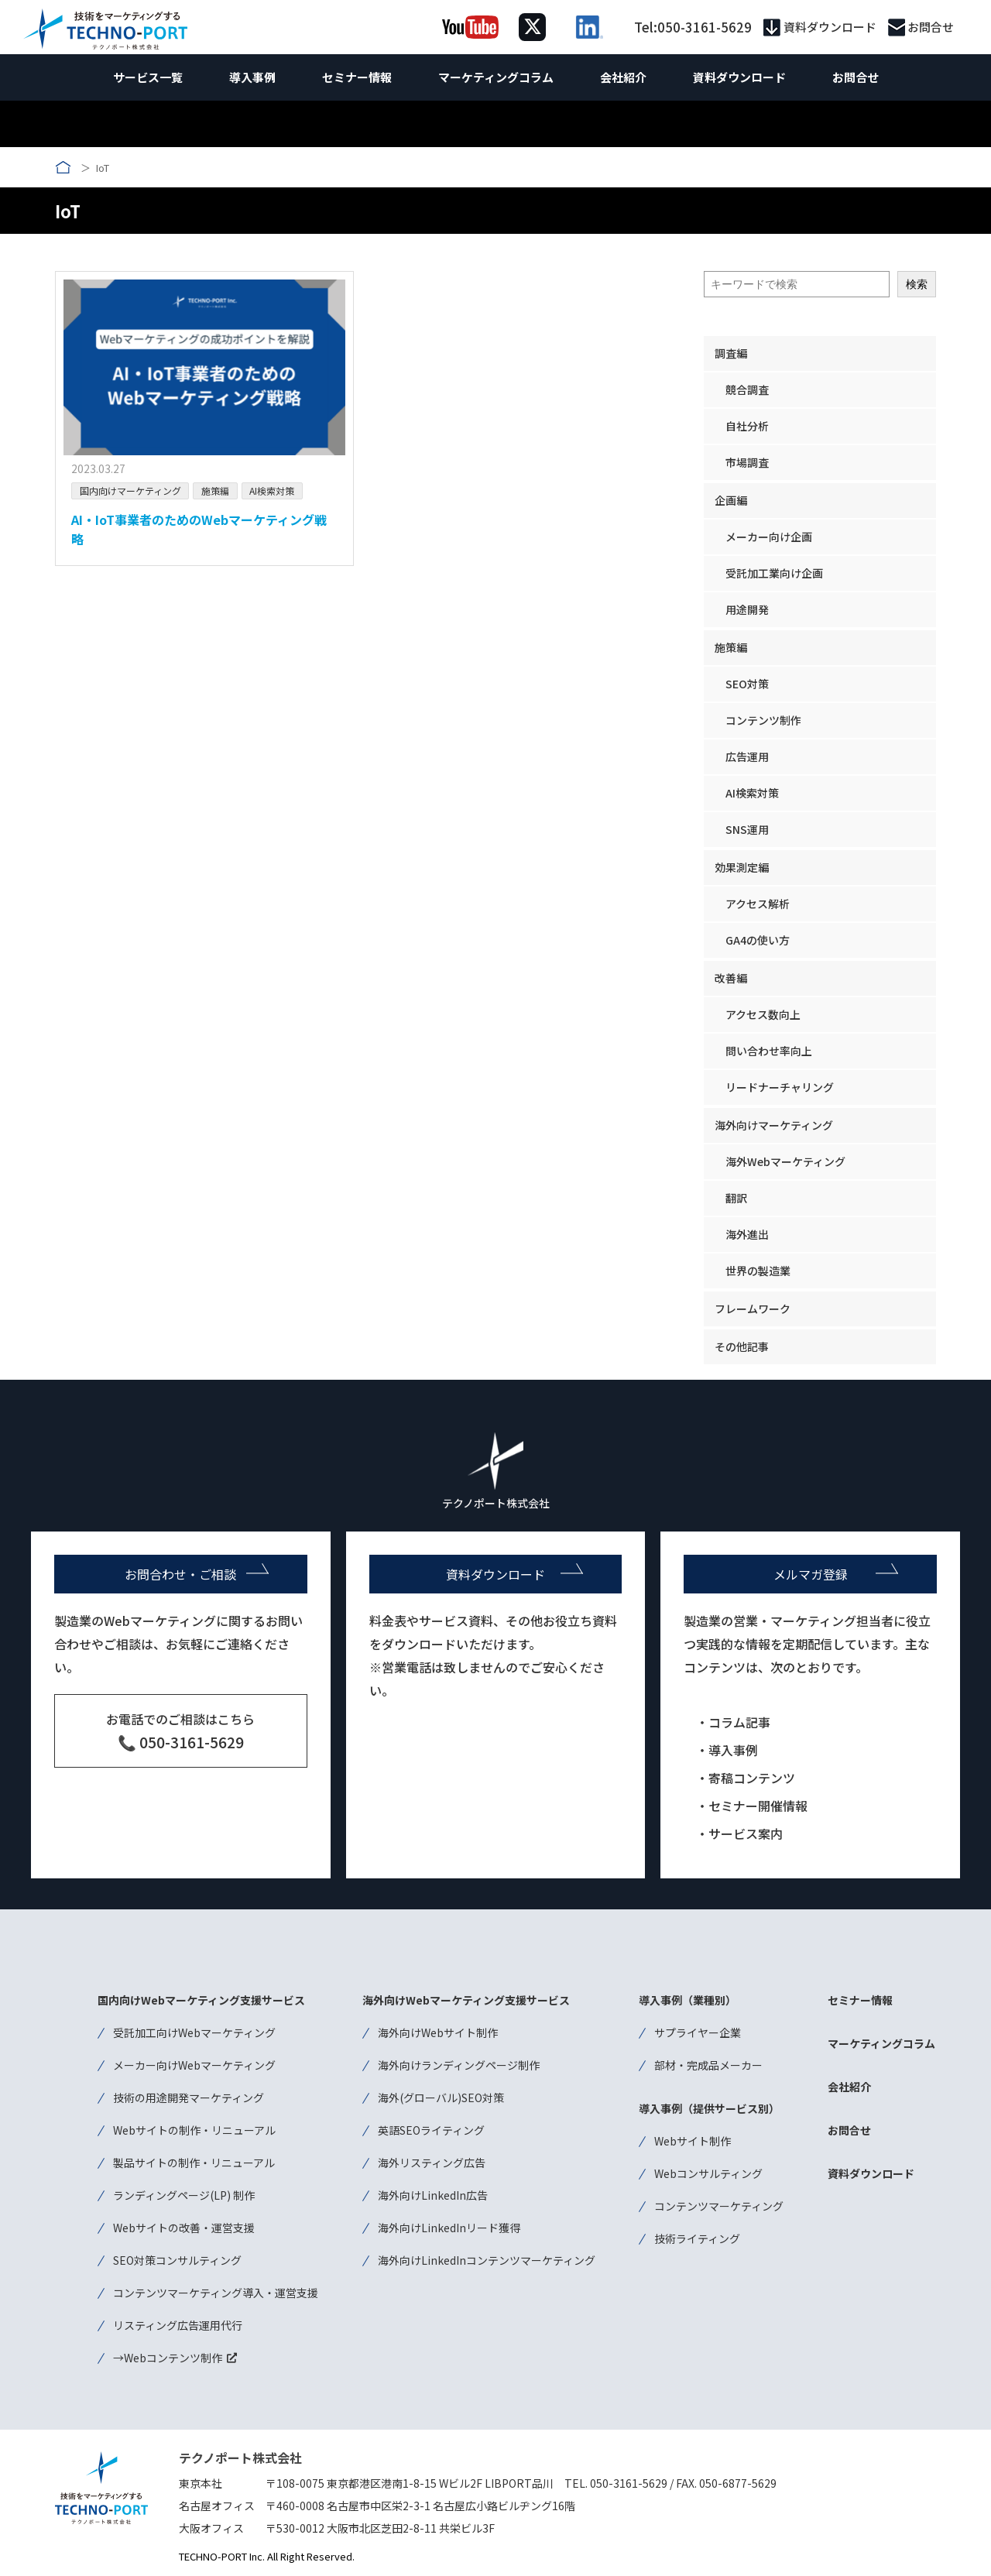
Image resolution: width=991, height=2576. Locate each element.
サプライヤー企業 (697, 2032)
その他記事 (742, 1346)
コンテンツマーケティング (719, 2206)
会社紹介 (623, 77)
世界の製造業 (757, 1270)
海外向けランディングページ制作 (459, 2065)
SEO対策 (747, 683)
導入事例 (252, 77)
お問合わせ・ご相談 (180, 1574)
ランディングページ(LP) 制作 (184, 2195)
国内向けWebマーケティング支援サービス (201, 2000)
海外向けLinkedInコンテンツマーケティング (486, 2260)
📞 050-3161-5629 (181, 1742)
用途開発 (747, 609)
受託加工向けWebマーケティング (194, 2032)
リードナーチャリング (779, 1087)
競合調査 (747, 389)
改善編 (731, 978)
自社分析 (747, 426)
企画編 (731, 500)
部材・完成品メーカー (708, 2065)
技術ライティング (697, 2238)
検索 (917, 284)
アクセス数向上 (763, 1014)
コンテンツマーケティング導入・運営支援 (215, 2292)
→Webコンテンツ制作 (167, 2357)
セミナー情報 (357, 77)
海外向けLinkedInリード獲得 (449, 2227)
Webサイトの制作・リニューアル (194, 2130)
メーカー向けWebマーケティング (194, 2065)
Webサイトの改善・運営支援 (184, 2227)
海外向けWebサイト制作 (438, 2032)
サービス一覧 (148, 77)
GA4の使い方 (757, 940)
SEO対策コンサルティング (177, 2260)
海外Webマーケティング (785, 1161)
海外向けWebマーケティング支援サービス (466, 2000)
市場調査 (747, 462)
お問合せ (930, 27)
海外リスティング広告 (431, 2162)
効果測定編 (742, 867)
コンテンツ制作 (763, 720)
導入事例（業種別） (687, 2000)
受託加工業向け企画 (774, 573)
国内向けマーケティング (130, 490)
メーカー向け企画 (768, 536)
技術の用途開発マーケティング (188, 2097)
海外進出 (747, 1234)
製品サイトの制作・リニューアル (194, 2162)
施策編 (215, 490)
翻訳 (736, 1198)
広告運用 (747, 756)
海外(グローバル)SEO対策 (441, 2097)
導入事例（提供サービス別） (709, 2108)
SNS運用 (747, 829)
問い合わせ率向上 (768, 1050)
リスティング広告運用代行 (177, 2325)
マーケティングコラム (496, 77)
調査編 (731, 353)
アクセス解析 (757, 903)
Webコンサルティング (708, 2173)
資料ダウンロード (830, 27)
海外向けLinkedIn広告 (433, 2195)
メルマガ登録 (810, 1574)
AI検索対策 (271, 490)
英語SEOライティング (431, 2130)
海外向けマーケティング (774, 1125)
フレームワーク (752, 1308)
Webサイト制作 (692, 2141)
